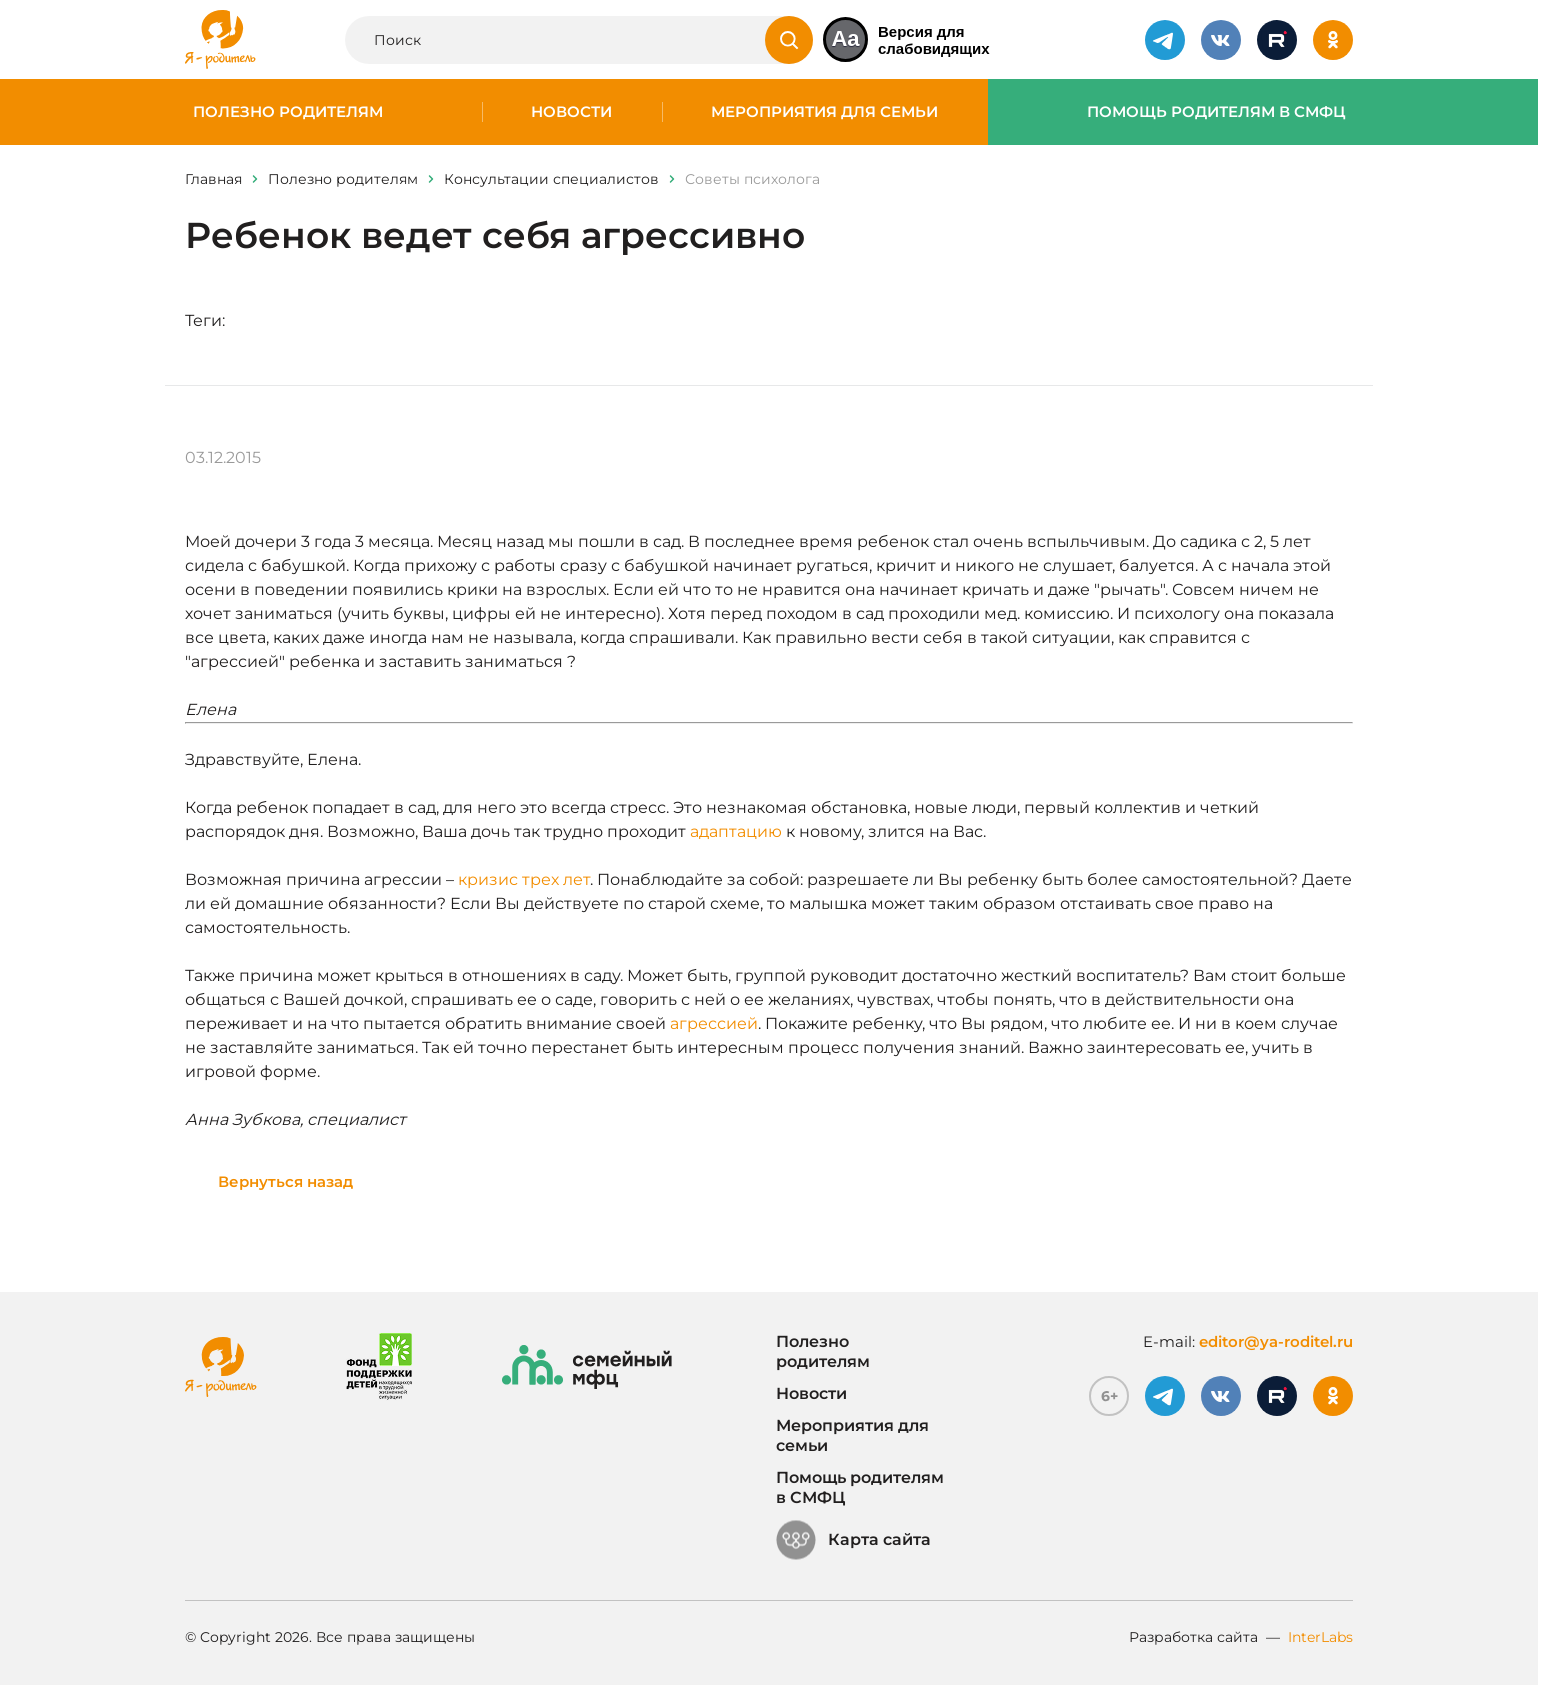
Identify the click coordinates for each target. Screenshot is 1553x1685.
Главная (213, 179)
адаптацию (736, 831)
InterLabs (1320, 1637)
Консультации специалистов (551, 179)
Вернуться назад (285, 1181)
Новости (571, 112)
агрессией (714, 1023)
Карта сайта (853, 1540)
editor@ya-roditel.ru (1276, 1341)
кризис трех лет (524, 879)
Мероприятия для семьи (824, 112)
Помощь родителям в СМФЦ (1216, 112)
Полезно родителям (288, 112)
